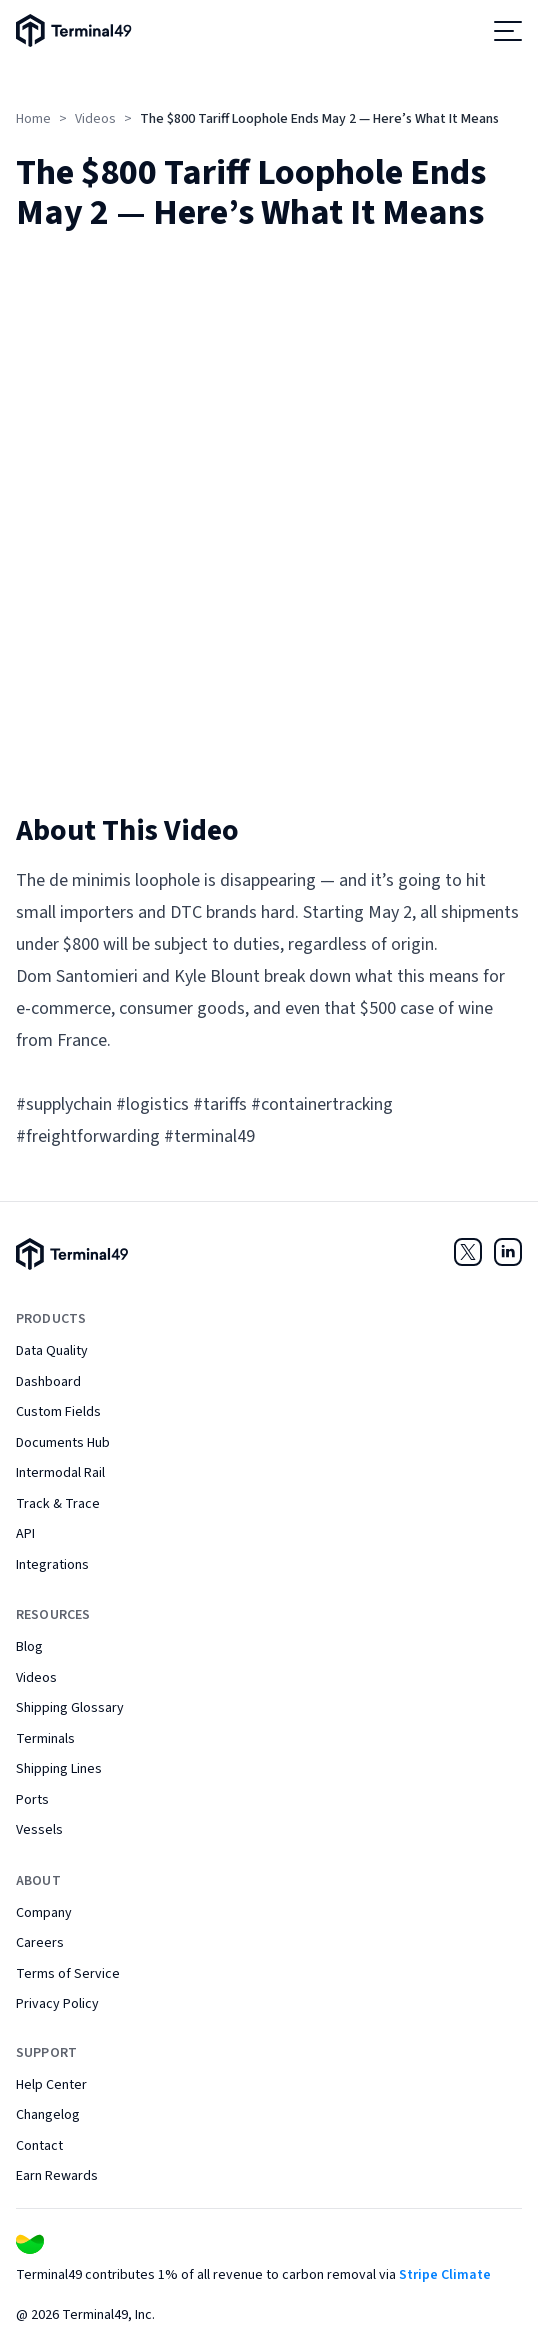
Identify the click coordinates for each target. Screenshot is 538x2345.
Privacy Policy (57, 2004)
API (25, 1534)
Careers (40, 1943)
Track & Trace (58, 1504)
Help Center (51, 2085)
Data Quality (52, 1351)
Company (44, 1913)
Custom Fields (58, 1412)
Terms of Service (68, 1974)
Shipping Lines (59, 1769)
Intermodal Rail (60, 1473)
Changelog (48, 2115)
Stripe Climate (445, 2275)
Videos (95, 119)
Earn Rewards (57, 2176)
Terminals (45, 1739)
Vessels (39, 1830)
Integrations (52, 1565)
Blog (29, 1647)
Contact (39, 2146)
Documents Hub (63, 1443)
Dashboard (48, 1382)
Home (33, 119)
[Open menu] (508, 31)
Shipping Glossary (70, 1708)
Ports (32, 1800)
